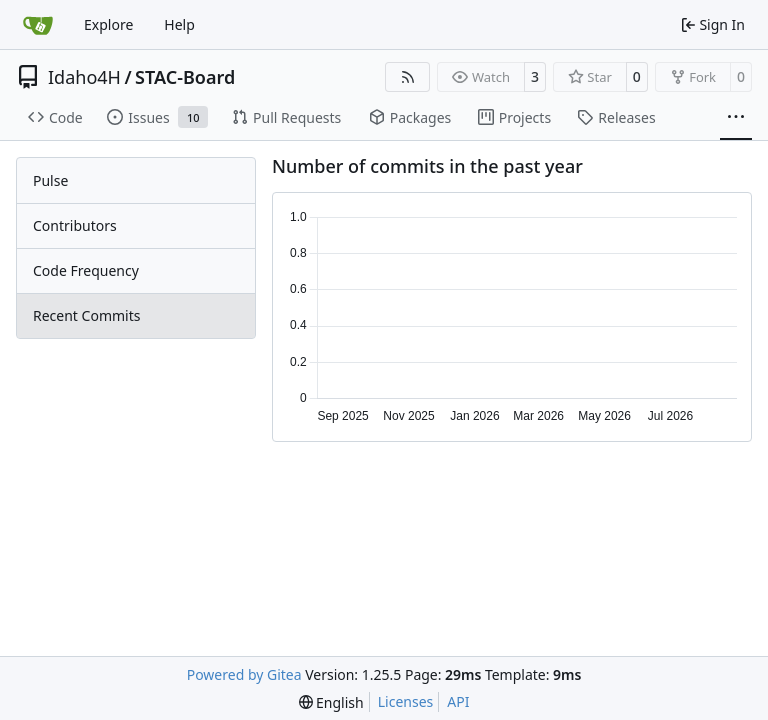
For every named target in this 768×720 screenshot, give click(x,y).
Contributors (75, 225)
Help (179, 24)
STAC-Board (185, 77)
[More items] (736, 118)
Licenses (406, 701)
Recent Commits (86, 315)
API (458, 701)
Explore (108, 24)
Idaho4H (84, 77)
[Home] (38, 25)
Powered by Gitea (244, 674)
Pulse (50, 180)
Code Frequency (86, 270)
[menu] (331, 702)
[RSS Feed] (408, 77)
